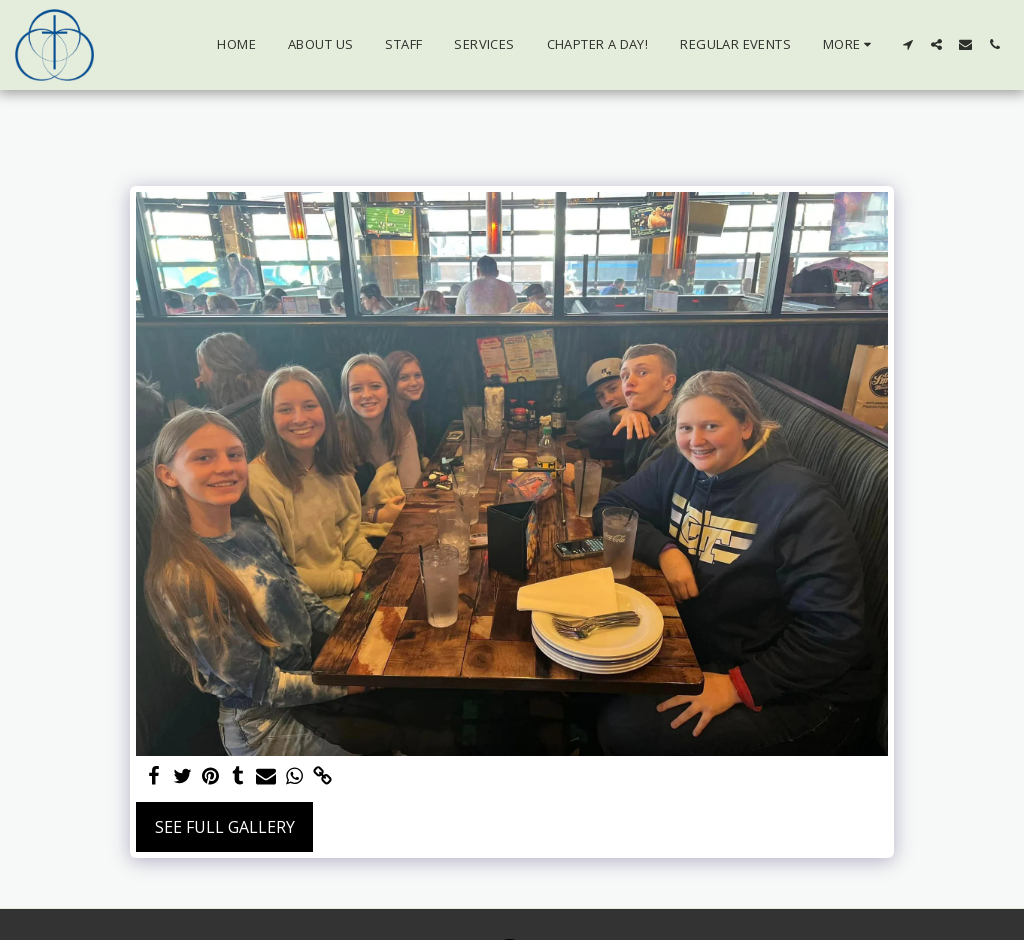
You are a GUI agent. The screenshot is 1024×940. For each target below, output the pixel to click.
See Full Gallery (225, 827)
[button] (907, 44)
